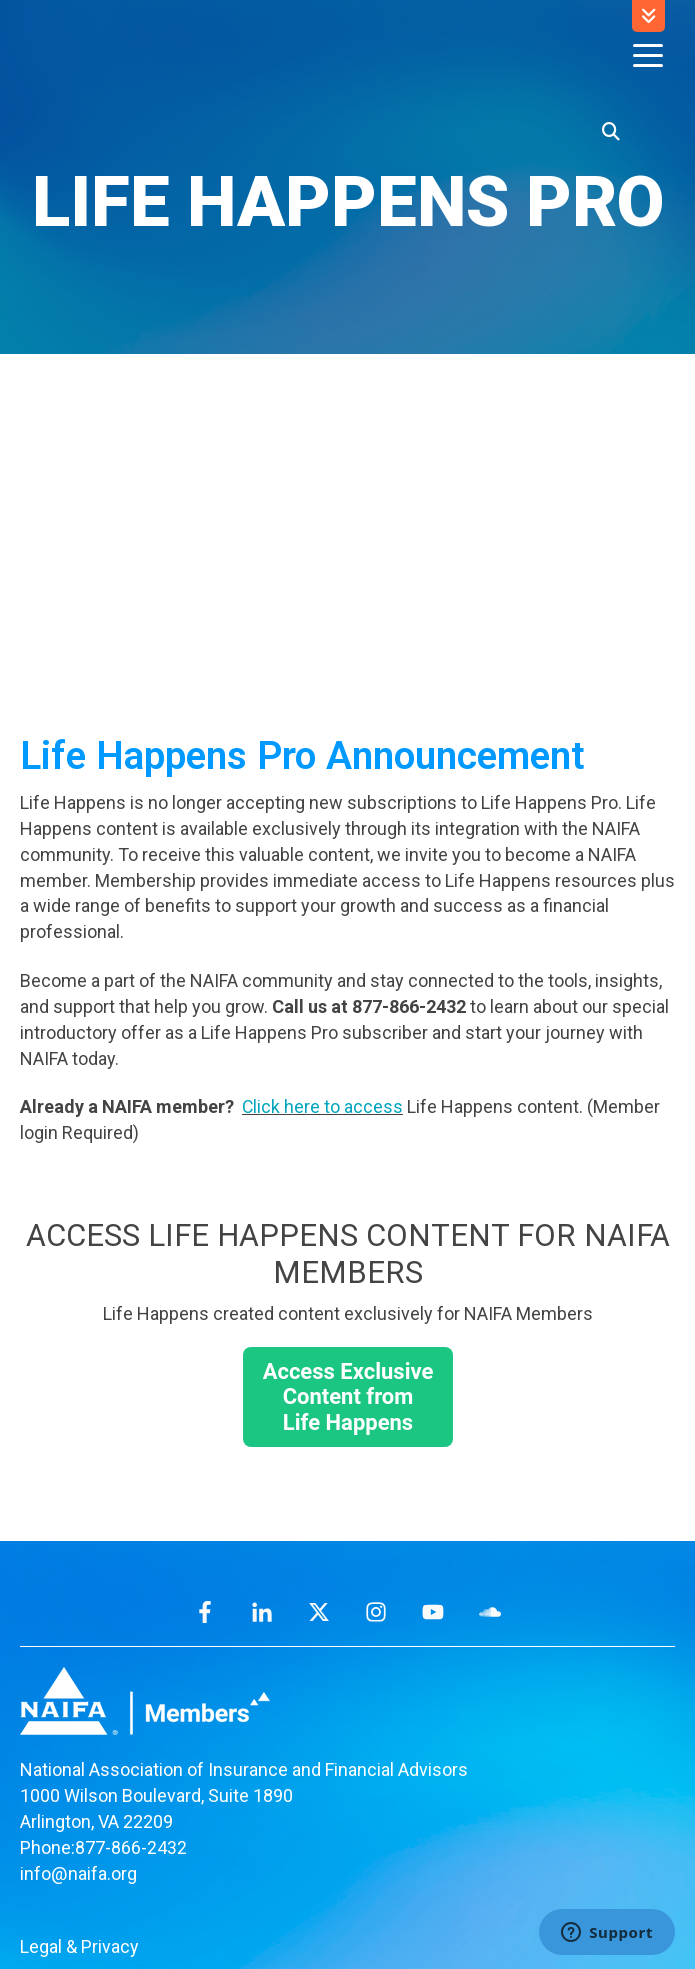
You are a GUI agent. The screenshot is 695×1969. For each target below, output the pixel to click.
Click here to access (323, 969)
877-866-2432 (131, 1710)
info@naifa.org (78, 1736)
